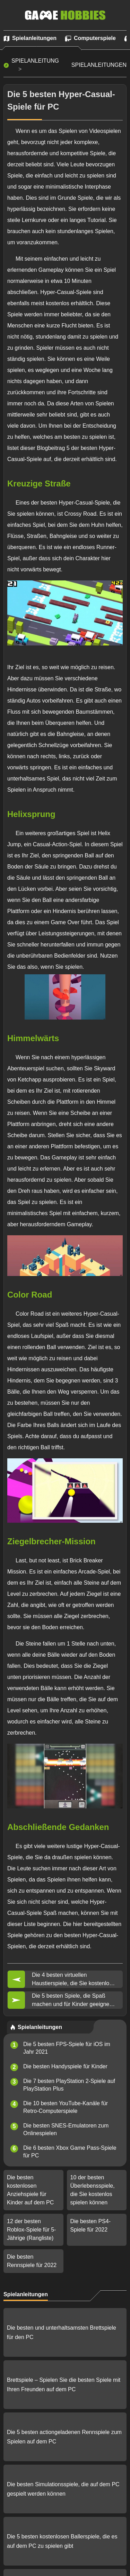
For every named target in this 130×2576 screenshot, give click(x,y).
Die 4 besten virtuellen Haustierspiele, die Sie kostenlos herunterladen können (72, 1980)
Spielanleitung (35, 61)
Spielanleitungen (99, 65)
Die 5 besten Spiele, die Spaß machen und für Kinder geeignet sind (71, 2000)
